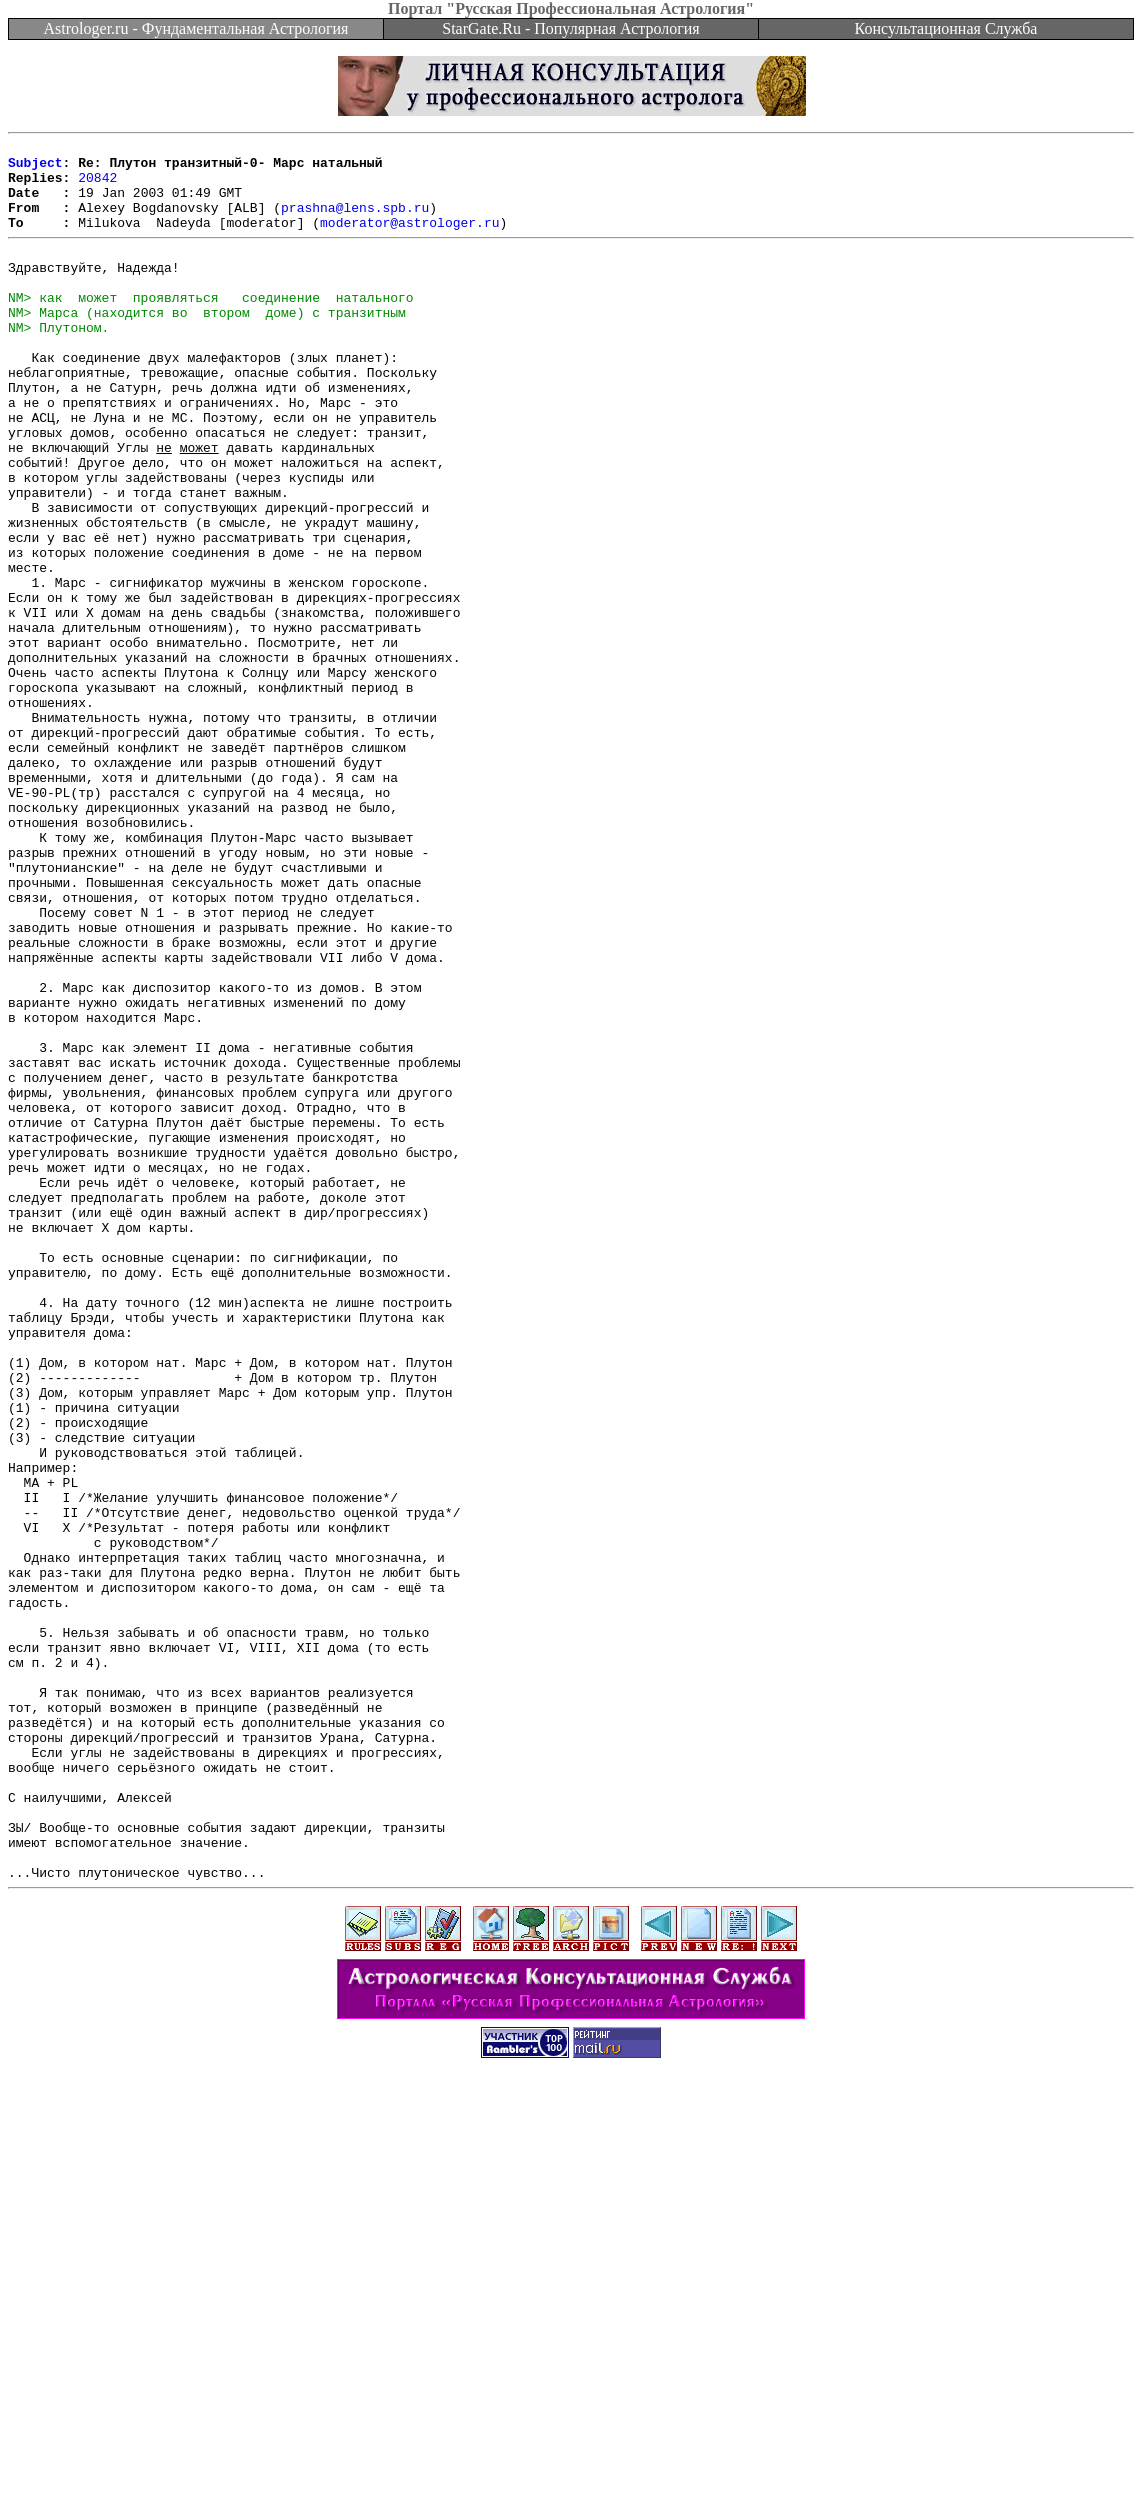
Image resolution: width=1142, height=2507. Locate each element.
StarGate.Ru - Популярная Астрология (570, 28)
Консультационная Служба (946, 28)
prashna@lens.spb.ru (355, 222)
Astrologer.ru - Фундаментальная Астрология (196, 28)
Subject (35, 168)
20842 (97, 186)
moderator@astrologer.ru (409, 240)
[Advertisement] (571, 2462)
